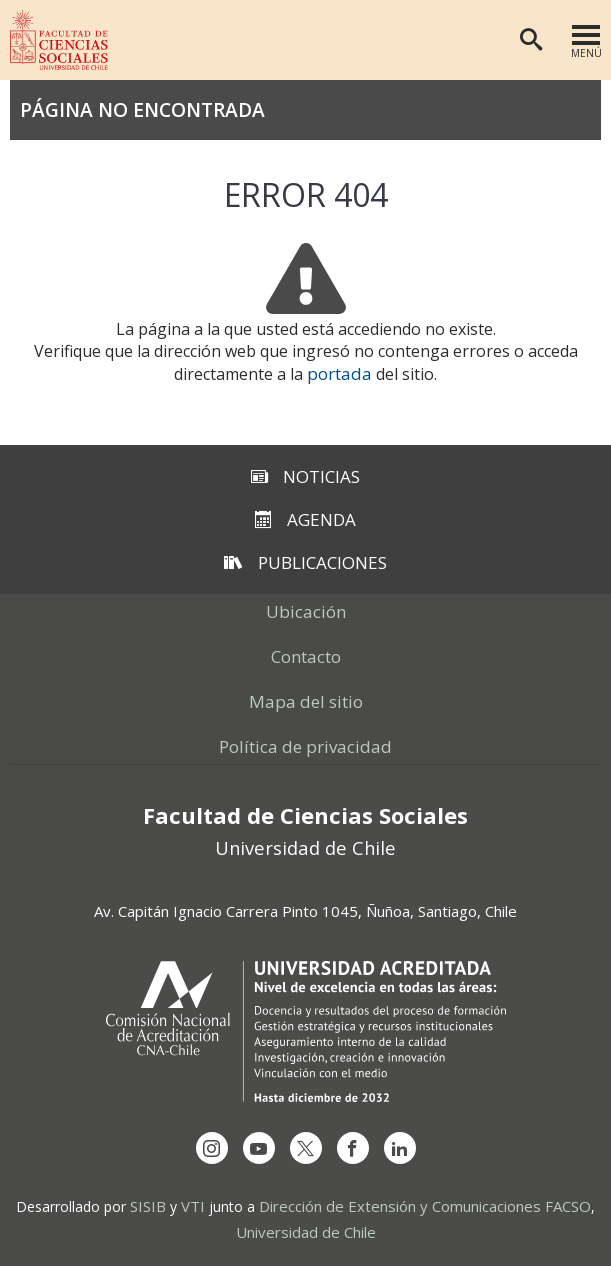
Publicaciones (305, 562)
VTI (193, 1206)
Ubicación (306, 611)
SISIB (148, 1206)
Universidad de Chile (306, 1232)
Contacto (306, 656)
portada (339, 373)
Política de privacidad (305, 746)
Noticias (305, 476)
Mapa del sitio (306, 701)
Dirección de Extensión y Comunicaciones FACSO (425, 1206)
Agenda (305, 519)
